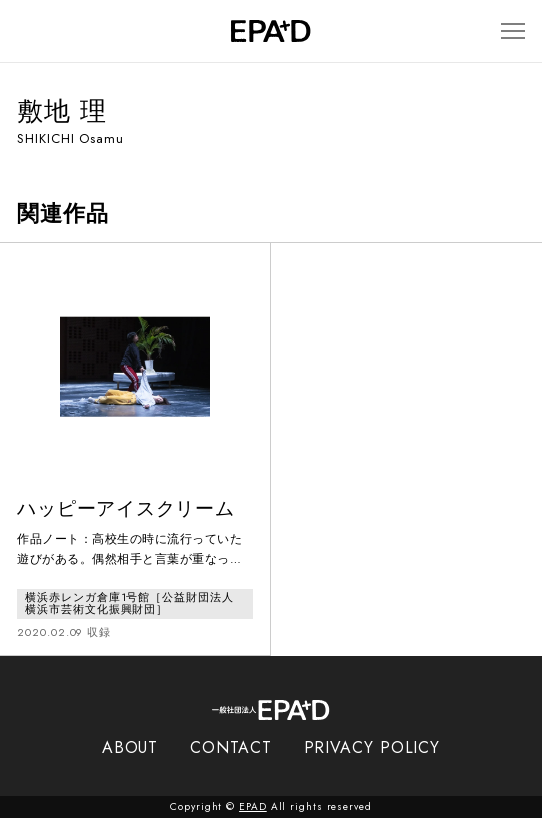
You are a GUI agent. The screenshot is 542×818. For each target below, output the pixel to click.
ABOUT (130, 747)
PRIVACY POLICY (372, 747)
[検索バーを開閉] (26, 31)
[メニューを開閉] (513, 31)
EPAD (253, 806)
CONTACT (230, 747)
